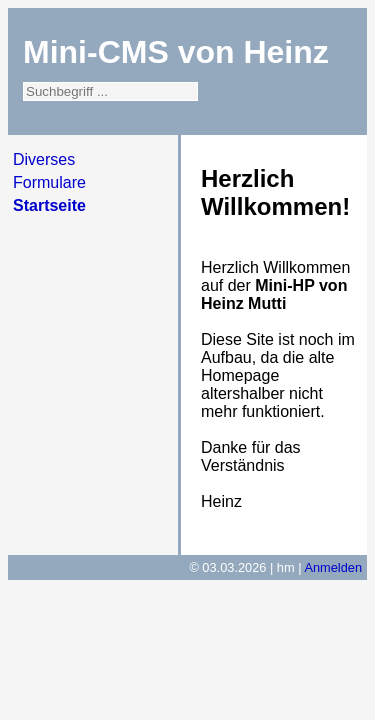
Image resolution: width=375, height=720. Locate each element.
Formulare (49, 182)
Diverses (44, 159)
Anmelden (333, 567)
